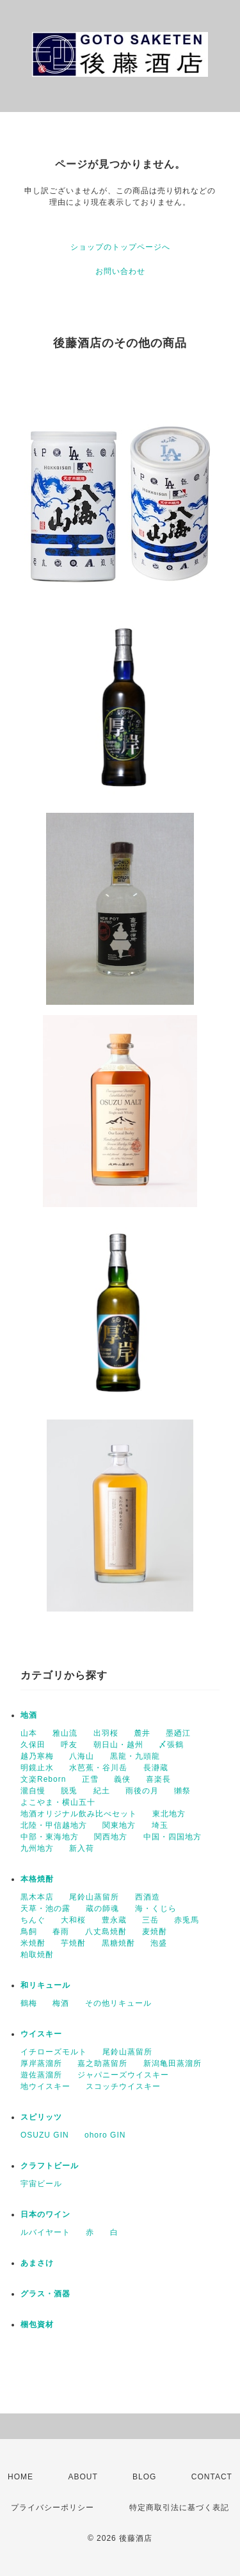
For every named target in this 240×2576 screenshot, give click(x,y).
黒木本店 (37, 1896)
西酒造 (147, 1896)
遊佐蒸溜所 (41, 2074)
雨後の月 (142, 1790)
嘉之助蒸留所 (102, 2063)
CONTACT (211, 2476)
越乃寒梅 (37, 1756)
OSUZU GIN (44, 2135)
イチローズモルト (53, 2051)
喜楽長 (158, 1779)
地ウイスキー (45, 2086)
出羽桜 (105, 1733)
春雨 (60, 1931)
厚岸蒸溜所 (41, 2063)
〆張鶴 (171, 1744)
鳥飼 (28, 1931)
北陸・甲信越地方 (53, 1825)
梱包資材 (37, 2324)
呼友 (69, 1744)
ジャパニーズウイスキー (123, 2074)
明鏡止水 (37, 1767)
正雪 (90, 1779)
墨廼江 (178, 1733)
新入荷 (81, 1848)
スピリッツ (41, 2117)
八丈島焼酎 (106, 1931)
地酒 (28, 1715)
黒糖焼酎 (118, 1943)
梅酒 (60, 2003)
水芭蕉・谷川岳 (98, 1767)
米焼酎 (32, 1943)
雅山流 (64, 1733)
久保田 (32, 1744)
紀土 (101, 1790)
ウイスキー (41, 2033)
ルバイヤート (45, 2232)
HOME (20, 2476)
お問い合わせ (120, 271)
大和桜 (73, 1920)
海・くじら (156, 1908)
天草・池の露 (45, 1908)
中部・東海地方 (49, 1836)
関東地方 (119, 1825)
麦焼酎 (154, 1931)
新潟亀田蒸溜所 (172, 2063)
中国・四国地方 (172, 1836)
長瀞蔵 (155, 1767)
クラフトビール (49, 2165)
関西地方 (110, 1836)
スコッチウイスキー (123, 2086)
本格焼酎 (37, 1879)
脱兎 (69, 1790)
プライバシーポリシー (52, 2507)
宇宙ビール (41, 2183)
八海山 (81, 1756)
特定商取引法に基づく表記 (179, 2507)
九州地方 (37, 1848)
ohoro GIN (104, 2135)
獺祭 (182, 1790)
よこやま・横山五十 (57, 1802)
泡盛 (158, 1943)
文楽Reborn (43, 1779)
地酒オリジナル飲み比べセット (78, 1813)
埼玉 (160, 1825)
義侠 (122, 1779)
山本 (28, 1733)
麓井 (142, 1733)
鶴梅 (28, 2003)
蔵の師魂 (102, 1908)
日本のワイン (45, 2214)
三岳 (150, 1920)
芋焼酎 (73, 1943)
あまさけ (37, 2263)
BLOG (144, 2476)
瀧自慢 (32, 1790)
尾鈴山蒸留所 (94, 1896)
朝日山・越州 (118, 1744)
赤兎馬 (186, 1920)
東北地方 (169, 1813)
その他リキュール (118, 2003)
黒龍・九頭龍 (135, 1756)
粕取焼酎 (37, 1954)
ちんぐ (32, 1920)
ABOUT (82, 2476)
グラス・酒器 (45, 2293)
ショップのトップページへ (120, 247)
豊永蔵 (114, 1920)
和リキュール (45, 1985)
